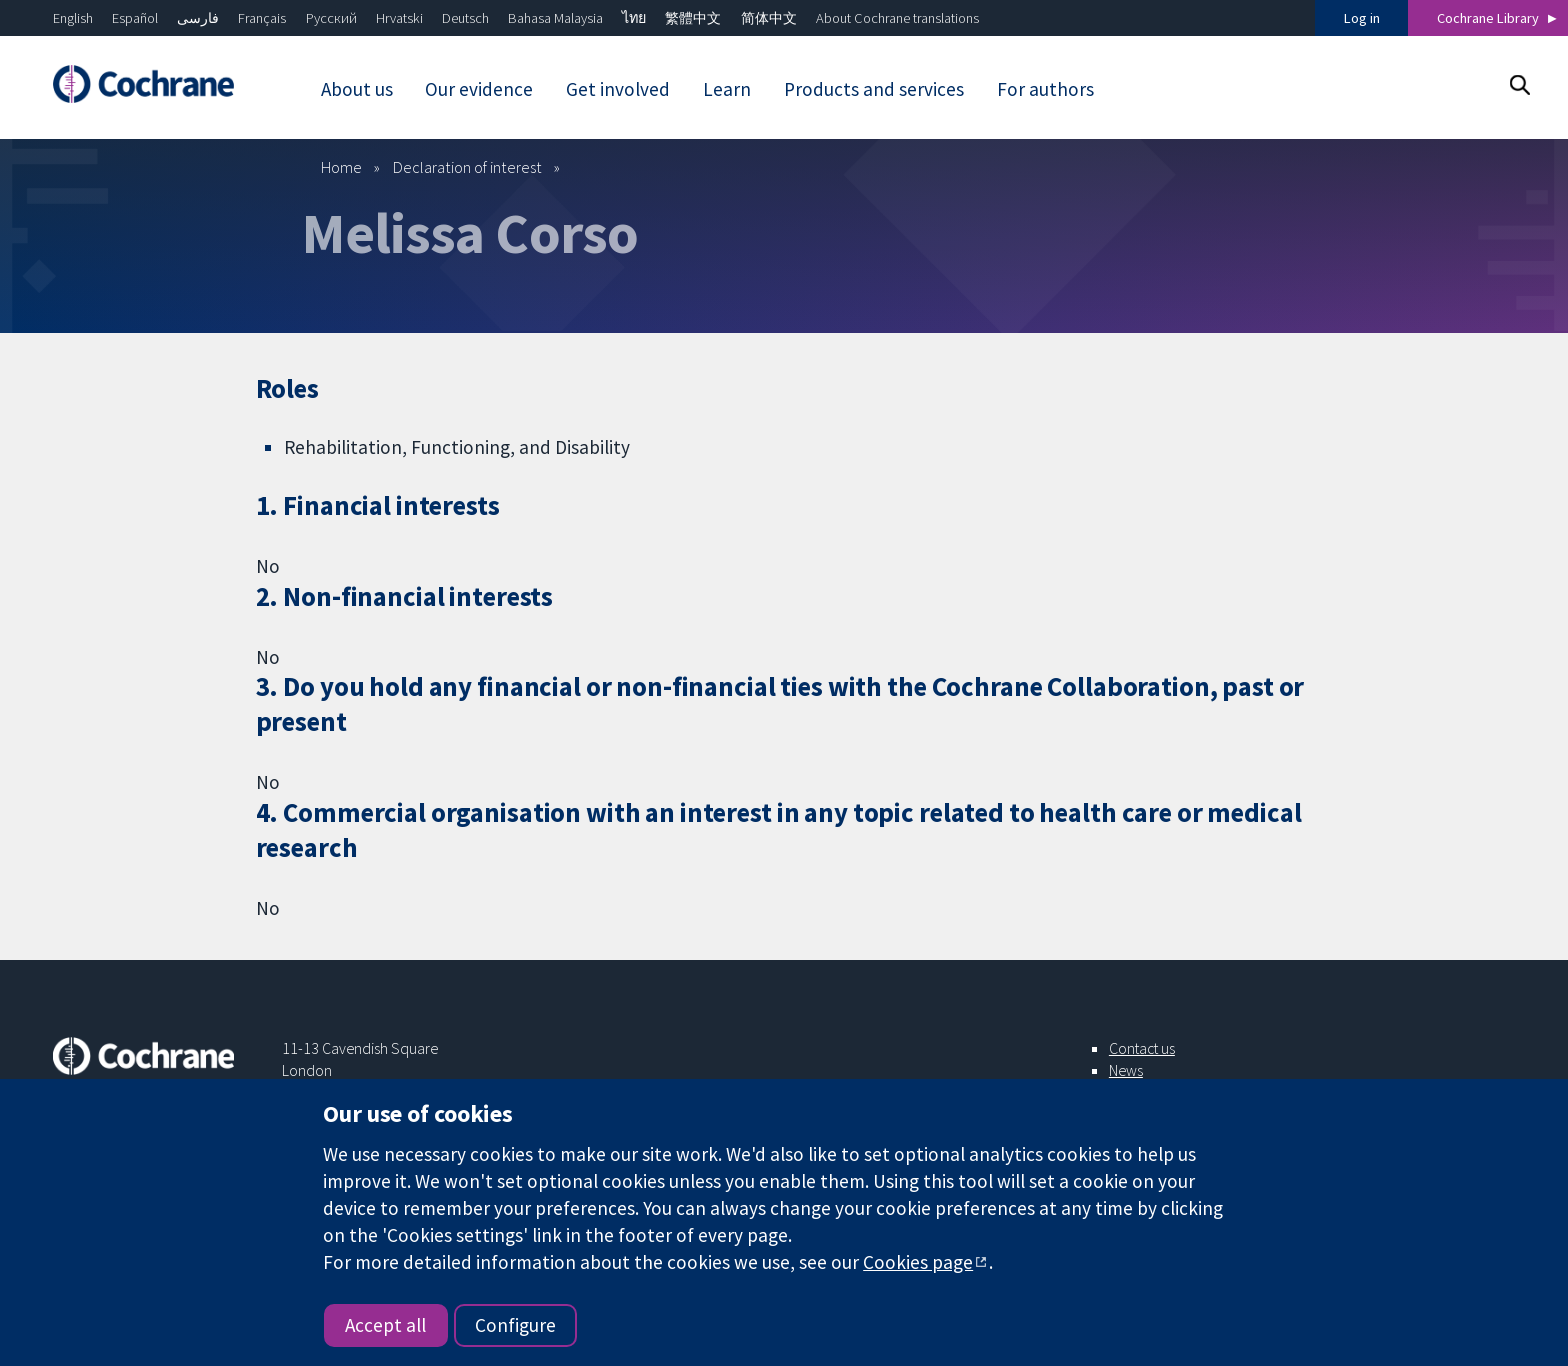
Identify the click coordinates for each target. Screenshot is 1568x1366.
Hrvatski (399, 18)
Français (262, 18)
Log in (1362, 18)
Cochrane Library (1488, 18)
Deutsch (465, 18)
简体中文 (769, 18)
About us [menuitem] (357, 89)
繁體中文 (693, 18)
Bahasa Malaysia (555, 18)
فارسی (198, 18)
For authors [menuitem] (1045, 89)
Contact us (1142, 1048)
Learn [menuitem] (727, 89)
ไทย (634, 18)
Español (135, 18)
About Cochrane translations (897, 18)
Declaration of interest (467, 167)
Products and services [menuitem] (874, 89)
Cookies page (918, 1262)
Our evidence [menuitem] (479, 89)
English (73, 18)
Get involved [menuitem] (618, 89)
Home (341, 167)
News (1126, 1070)
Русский (331, 18)
